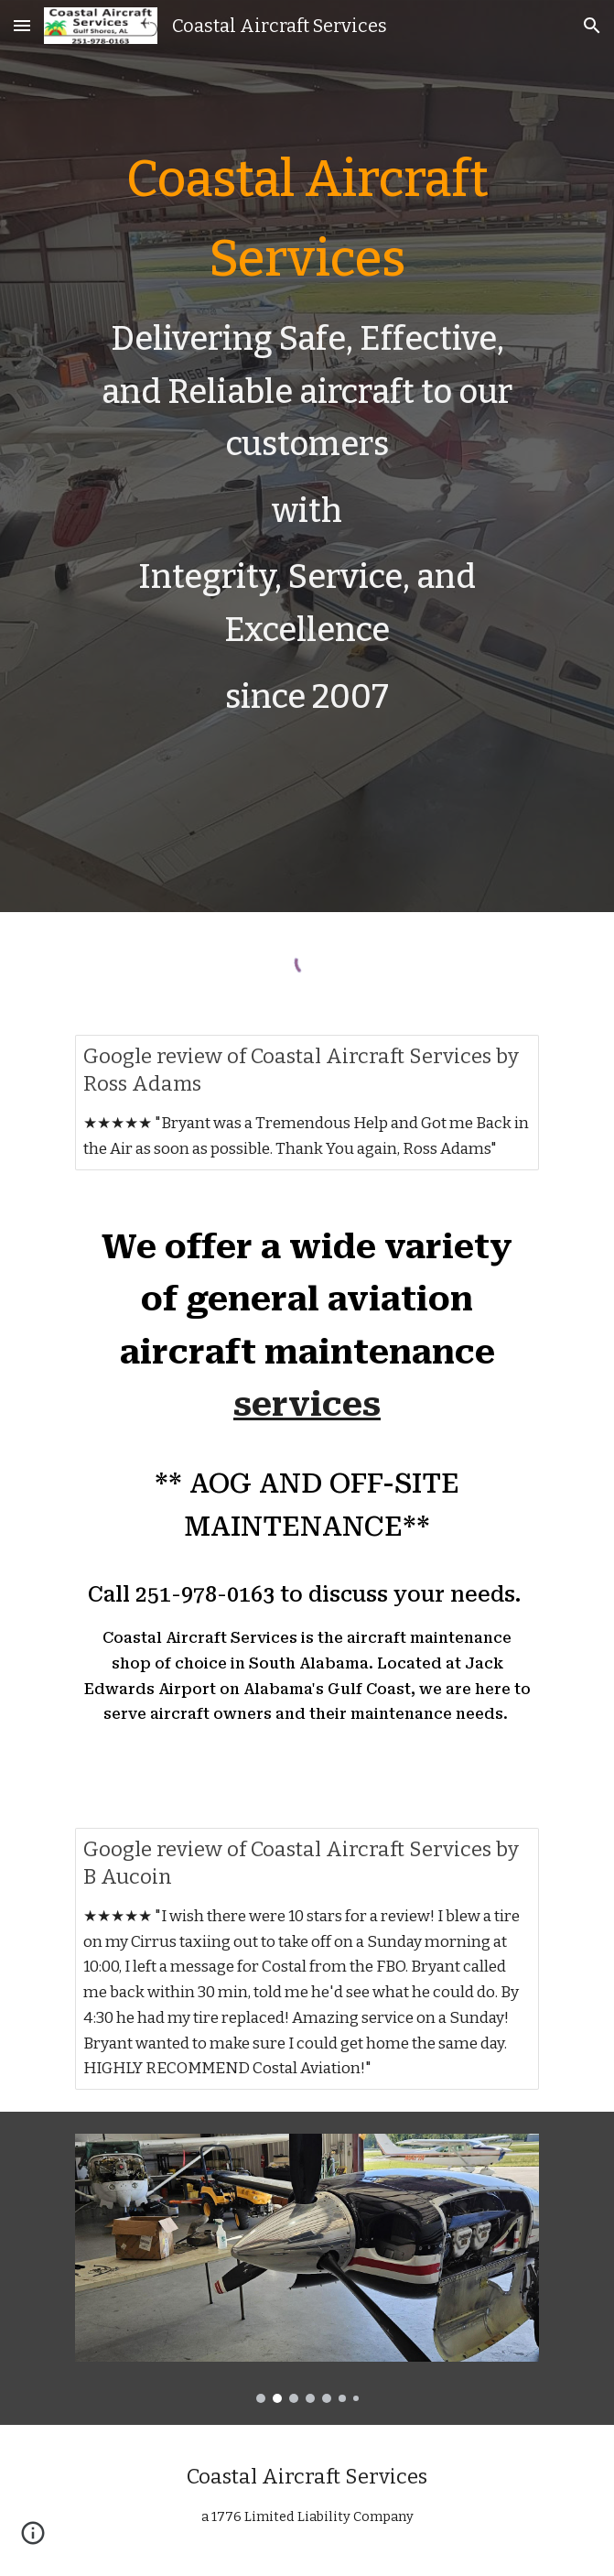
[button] (22, 25)
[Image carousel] (307, 2268)
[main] (307, 456)
